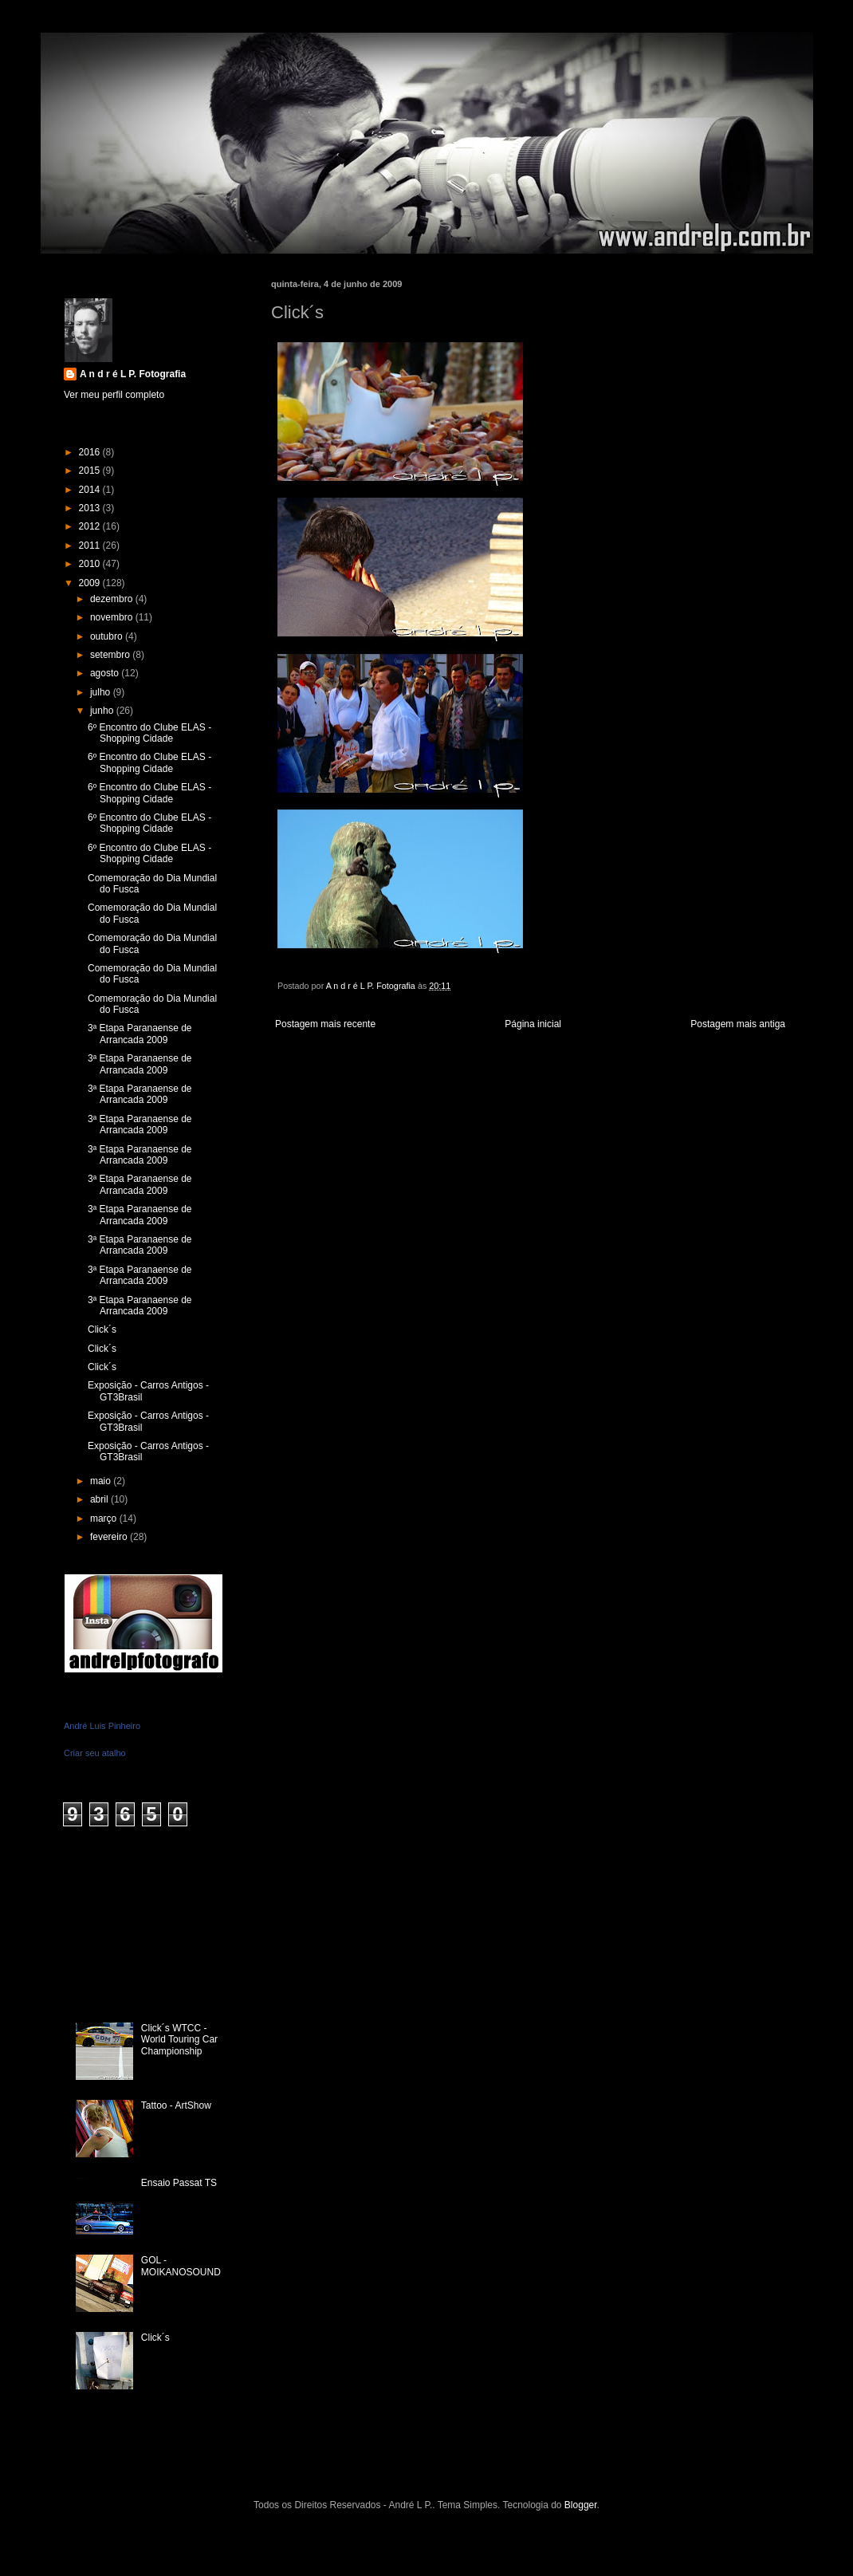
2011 (91, 545)
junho (103, 710)
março (105, 1518)
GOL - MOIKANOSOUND (181, 2266)
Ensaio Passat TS (179, 2182)
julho (101, 692)
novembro (113, 617)
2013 (91, 508)
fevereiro (110, 1536)
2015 (91, 470)
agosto (105, 673)
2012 (91, 526)
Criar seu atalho (95, 1753)
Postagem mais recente (325, 1024)
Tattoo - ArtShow (176, 2105)
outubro (107, 636)
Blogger (580, 2505)
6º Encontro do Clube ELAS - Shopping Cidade (149, 733)
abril (100, 1499)
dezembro (113, 599)
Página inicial (533, 1024)
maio (101, 1481)
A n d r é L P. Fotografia (133, 374)
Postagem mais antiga (737, 1024)
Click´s (102, 1329)
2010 (91, 563)
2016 (91, 452)
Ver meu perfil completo (114, 394)
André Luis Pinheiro (102, 1726)
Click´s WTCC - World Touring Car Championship (179, 2040)
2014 (91, 489)
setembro (111, 654)
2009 (91, 583)
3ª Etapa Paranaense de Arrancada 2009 (140, 1033)
